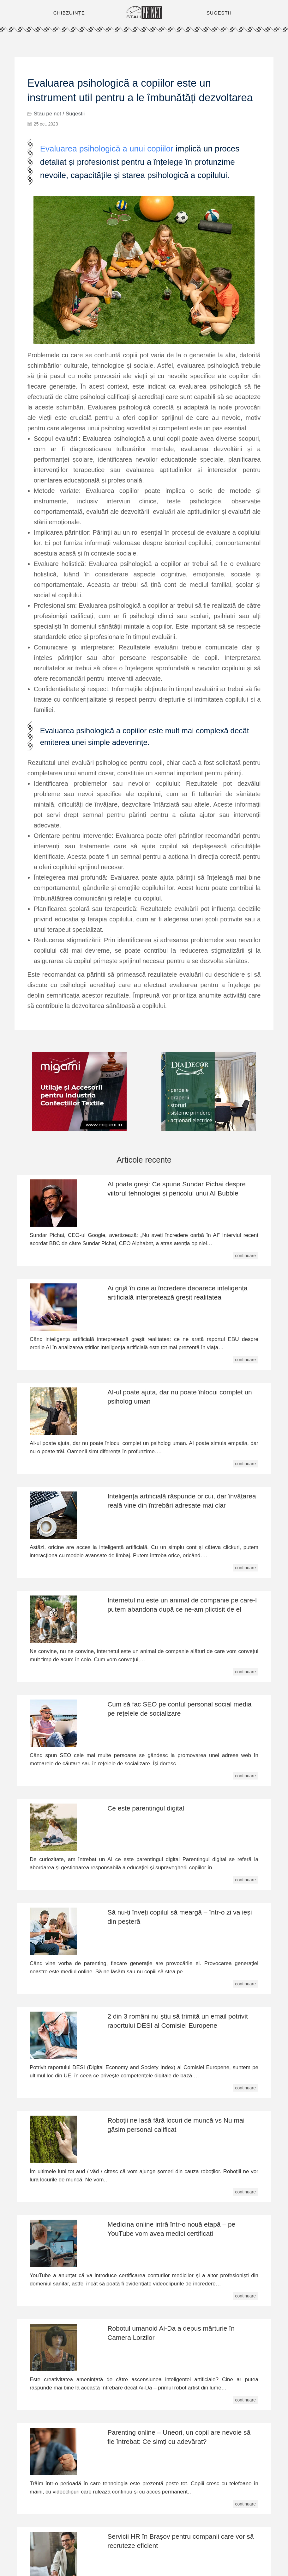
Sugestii (75, 114)
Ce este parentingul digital (145, 1808)
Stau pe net (47, 114)
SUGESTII (219, 12)
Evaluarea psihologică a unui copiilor (106, 148)
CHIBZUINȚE (69, 12)
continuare (245, 1255)
